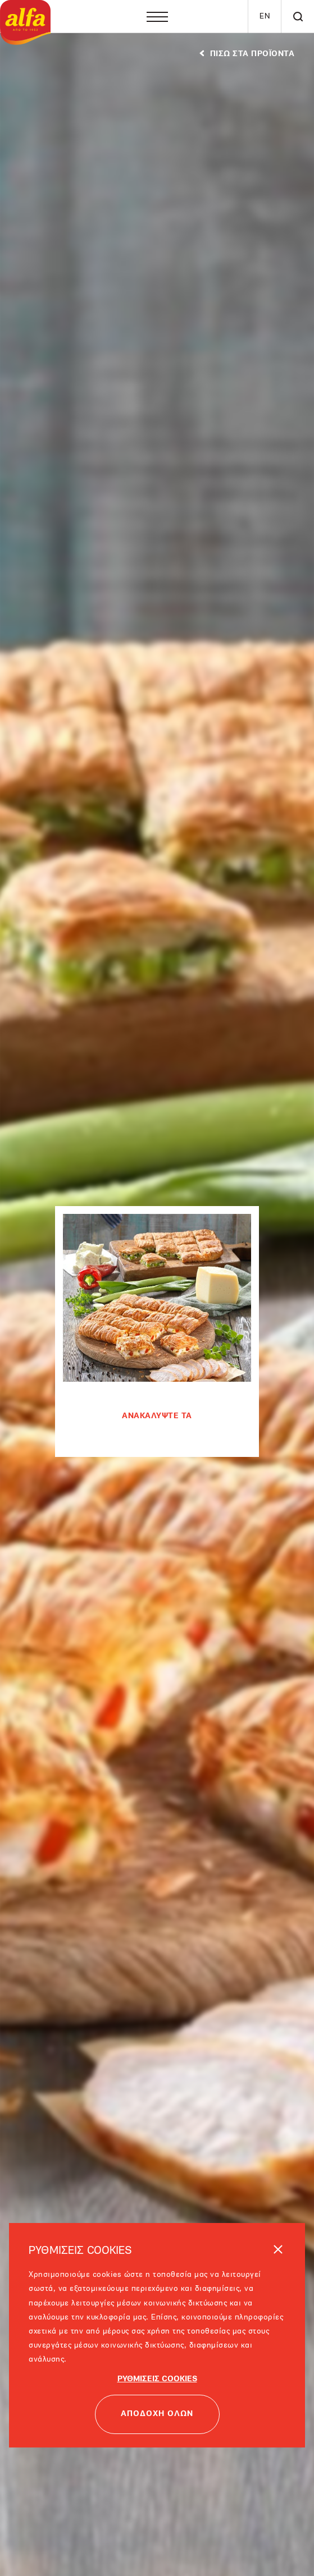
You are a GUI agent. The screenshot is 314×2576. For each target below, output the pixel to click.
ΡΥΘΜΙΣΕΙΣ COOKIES (157, 2379)
